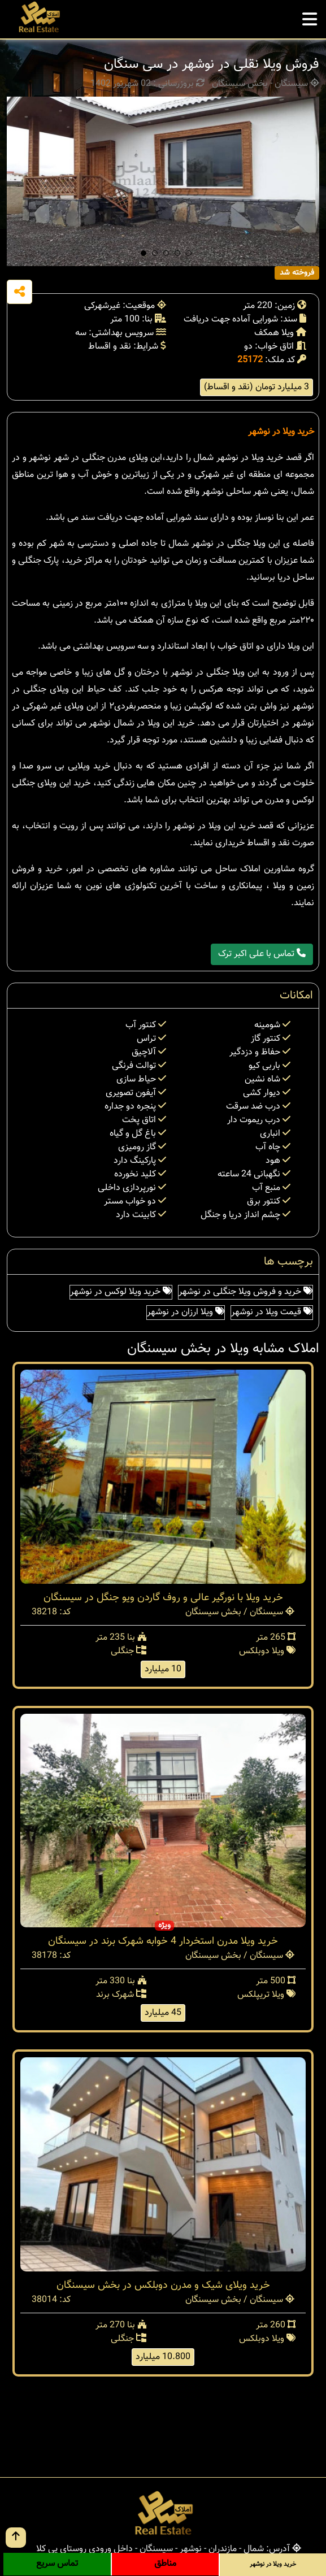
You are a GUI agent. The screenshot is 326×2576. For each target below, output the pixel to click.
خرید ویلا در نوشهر (281, 432)
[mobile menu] (309, 16)
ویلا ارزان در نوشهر (185, 1312)
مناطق (165, 2564)
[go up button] (16, 2537)
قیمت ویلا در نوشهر (271, 1312)
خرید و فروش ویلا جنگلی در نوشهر (245, 1292)
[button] (143, 253)
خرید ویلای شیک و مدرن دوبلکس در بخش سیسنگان (163, 2285)
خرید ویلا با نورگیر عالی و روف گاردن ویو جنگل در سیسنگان (163, 1598)
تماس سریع (57, 2564)
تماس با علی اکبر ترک (262, 954)
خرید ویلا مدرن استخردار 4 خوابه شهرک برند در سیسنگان (163, 1941)
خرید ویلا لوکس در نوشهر (121, 1292)
